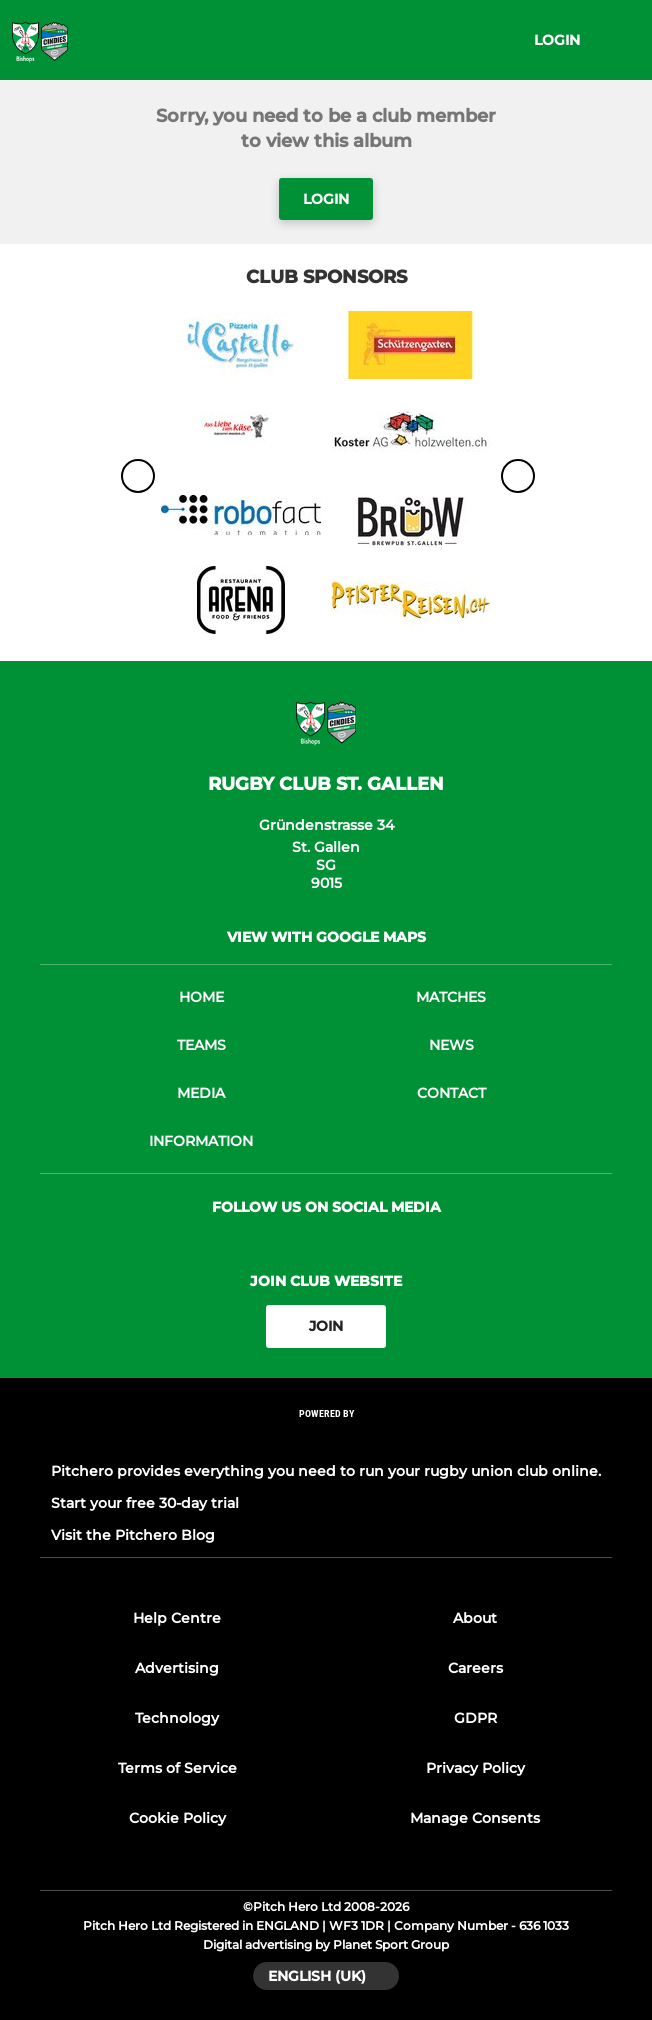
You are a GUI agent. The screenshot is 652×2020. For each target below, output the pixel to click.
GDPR (475, 1718)
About (475, 1618)
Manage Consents (475, 1818)
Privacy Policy (475, 1768)
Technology (177, 1718)
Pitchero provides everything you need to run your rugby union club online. (326, 1471)
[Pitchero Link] (326, 1439)
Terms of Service (177, 1768)
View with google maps (326, 937)
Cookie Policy (177, 1818)
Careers (475, 1668)
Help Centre (177, 1618)
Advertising (177, 1668)
